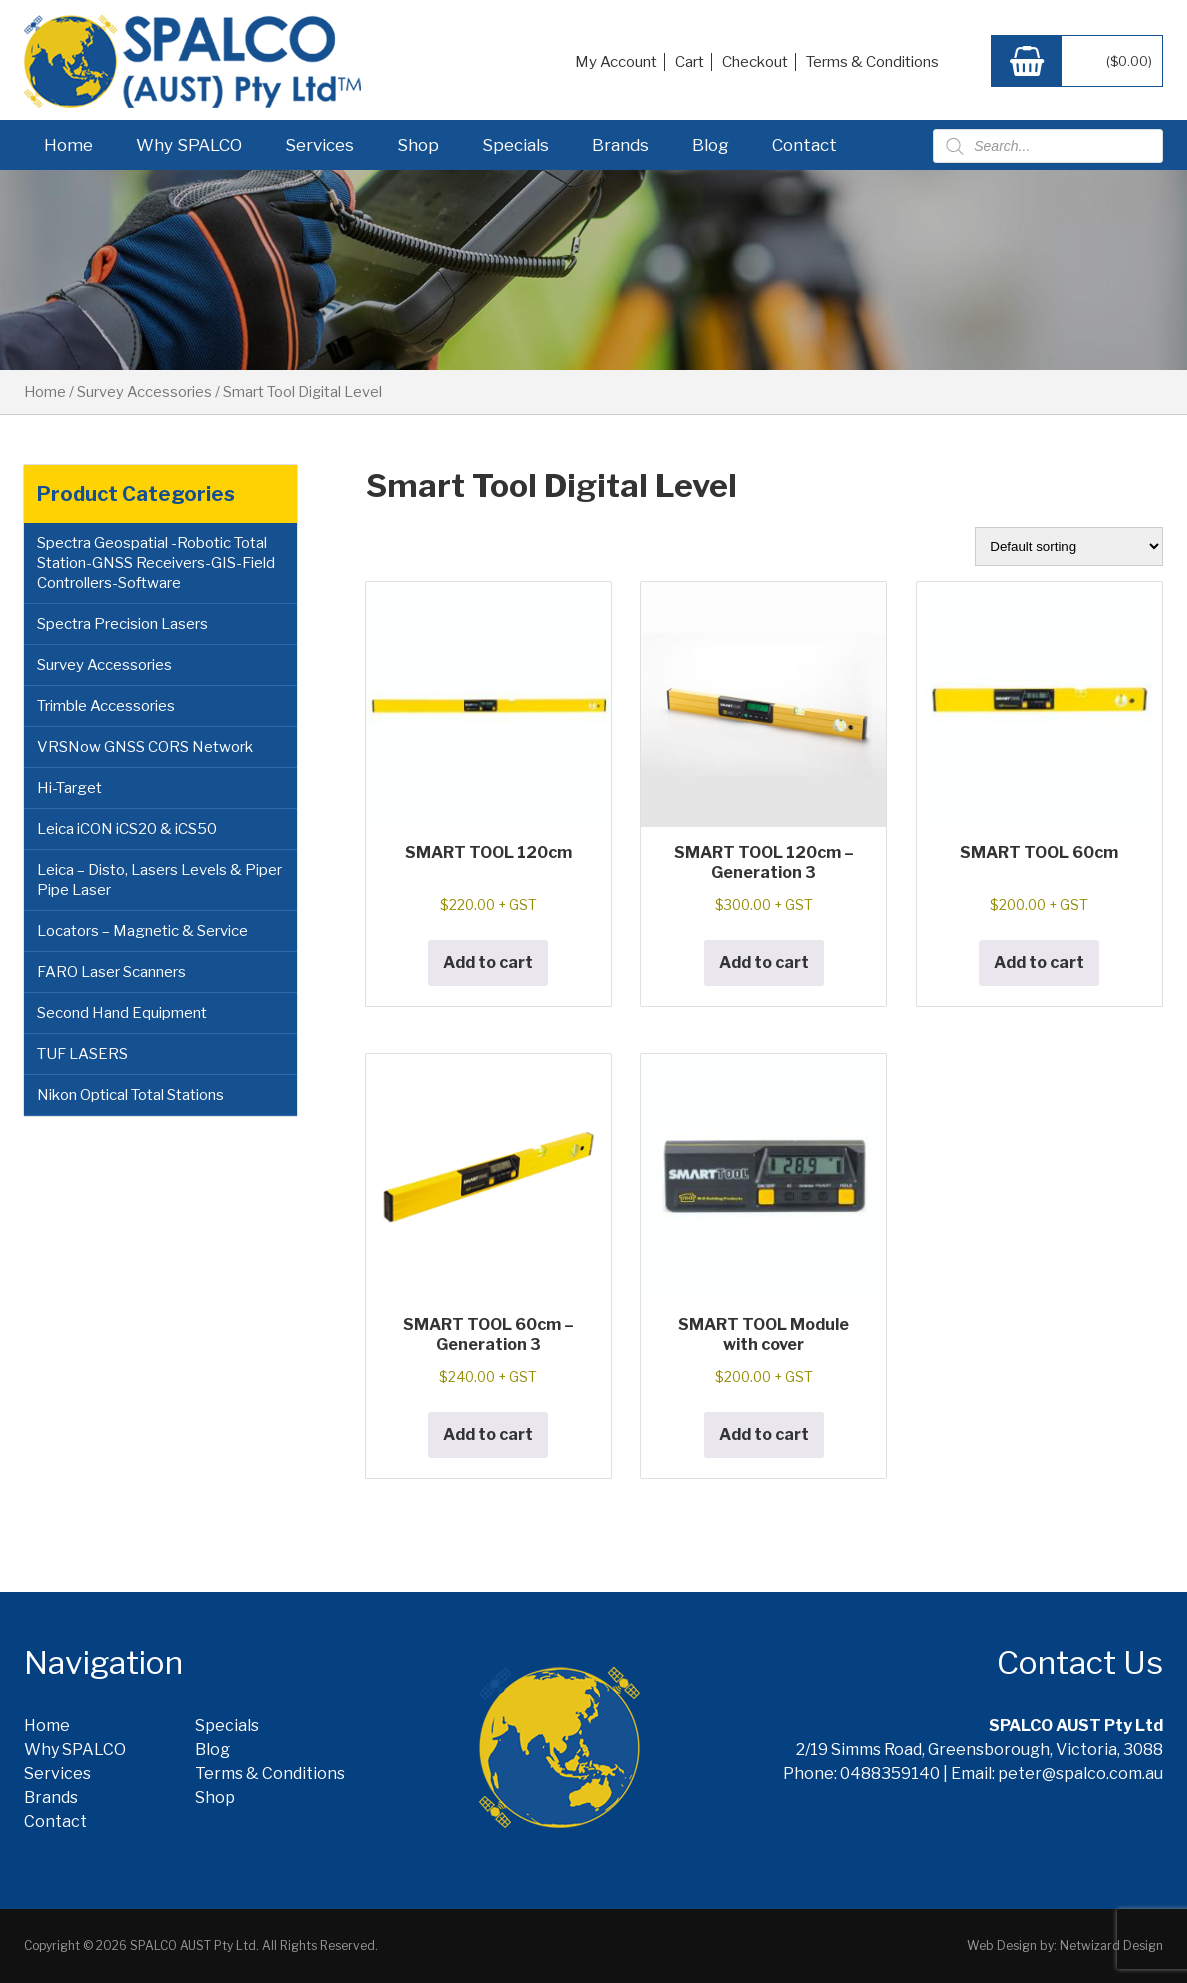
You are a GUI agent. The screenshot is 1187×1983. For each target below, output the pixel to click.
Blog (710, 145)
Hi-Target (69, 788)
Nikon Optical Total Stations (130, 1095)
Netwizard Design (1111, 1945)
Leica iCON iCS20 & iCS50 (127, 829)
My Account (616, 62)
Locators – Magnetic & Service (142, 931)
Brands (620, 145)
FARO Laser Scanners (111, 972)
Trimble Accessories (106, 706)
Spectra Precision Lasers (122, 624)
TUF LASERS (82, 1054)
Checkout (755, 62)
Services (319, 145)
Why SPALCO (189, 145)
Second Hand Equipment (122, 1013)
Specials (515, 145)
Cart (689, 62)
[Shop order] (1069, 546)
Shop (418, 145)
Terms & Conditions (872, 62)
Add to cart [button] (488, 962)
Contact (804, 145)
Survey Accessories (144, 392)
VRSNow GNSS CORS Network (145, 747)
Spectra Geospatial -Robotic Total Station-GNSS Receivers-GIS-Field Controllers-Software (156, 563)
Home (68, 145)
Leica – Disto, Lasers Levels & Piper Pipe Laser (159, 880)
